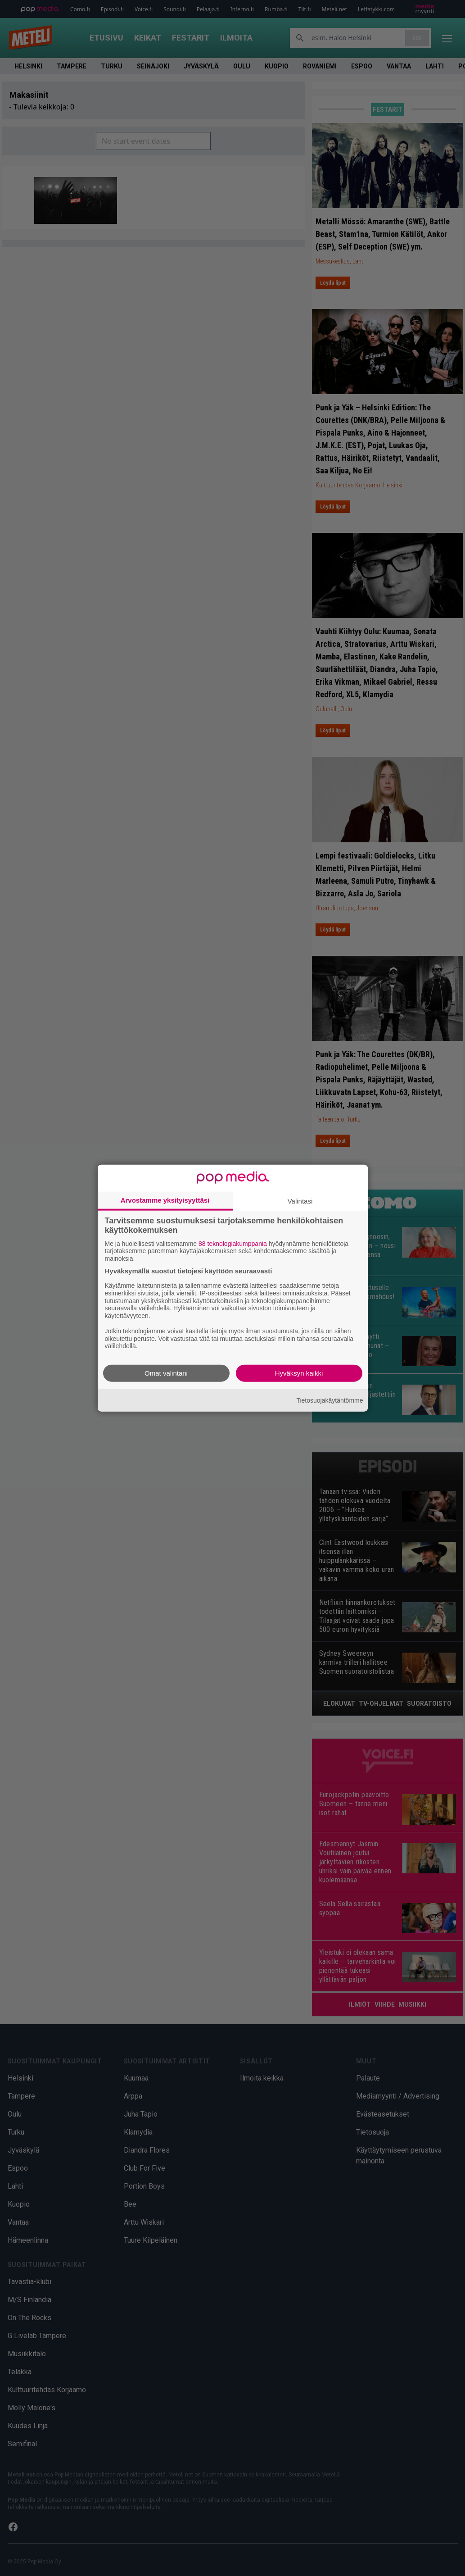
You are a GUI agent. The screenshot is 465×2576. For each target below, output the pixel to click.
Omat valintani (166, 1373)
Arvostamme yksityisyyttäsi (165, 1200)
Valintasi (300, 1200)
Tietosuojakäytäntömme (329, 1400)
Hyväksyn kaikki (299, 1373)
